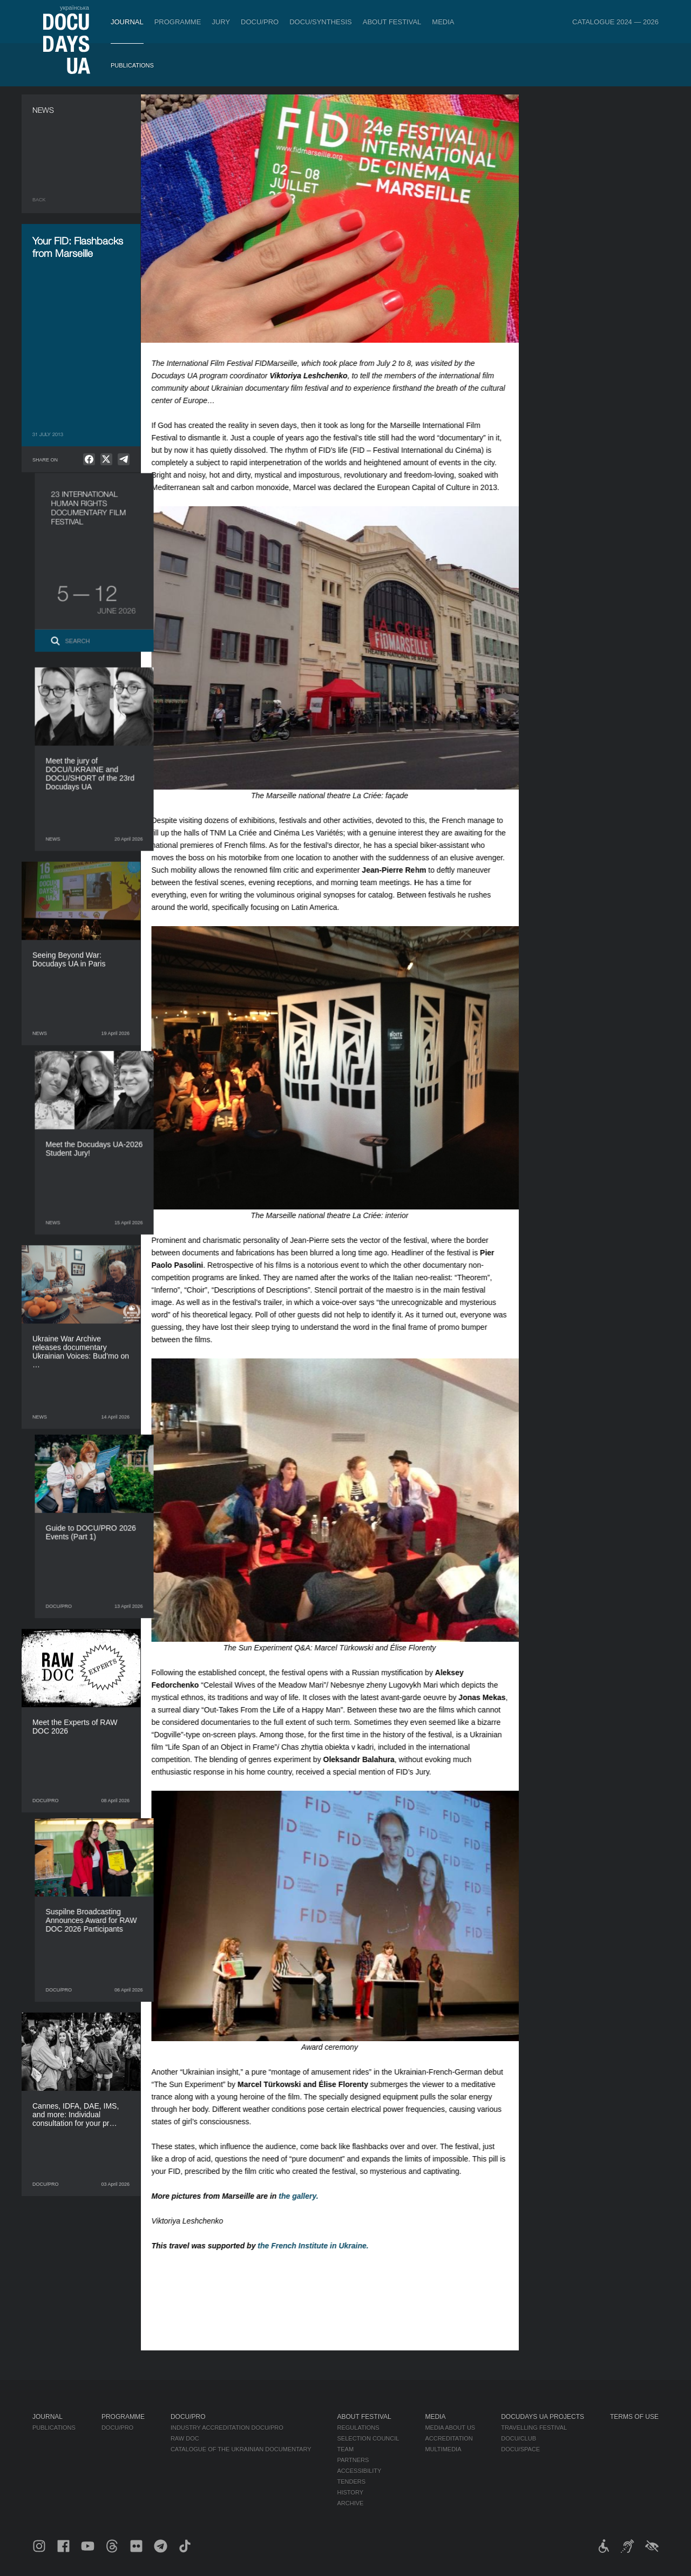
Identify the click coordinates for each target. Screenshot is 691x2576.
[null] (89, 459)
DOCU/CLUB (518, 2438)
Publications (132, 65)
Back (39, 199)
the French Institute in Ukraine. (323, 2245)
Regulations (358, 2427)
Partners (353, 2460)
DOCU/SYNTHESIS (320, 22)
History (350, 2492)
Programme (177, 22)
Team (345, 2449)
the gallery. (309, 2196)
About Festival (392, 22)
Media (443, 22)
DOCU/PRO (260, 22)
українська (74, 7)
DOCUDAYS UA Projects (542, 2417)
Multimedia (443, 2449)
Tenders (351, 2481)
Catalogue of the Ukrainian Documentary (241, 2449)
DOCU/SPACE (520, 2449)
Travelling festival (534, 2427)
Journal (127, 22)
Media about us (450, 2427)
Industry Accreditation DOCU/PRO (227, 2427)
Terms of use (634, 2417)
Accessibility (359, 2471)
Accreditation (448, 2438)
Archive (350, 2503)
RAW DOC (185, 2438)
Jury (221, 22)
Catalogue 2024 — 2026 (615, 22)
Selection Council (368, 2438)
